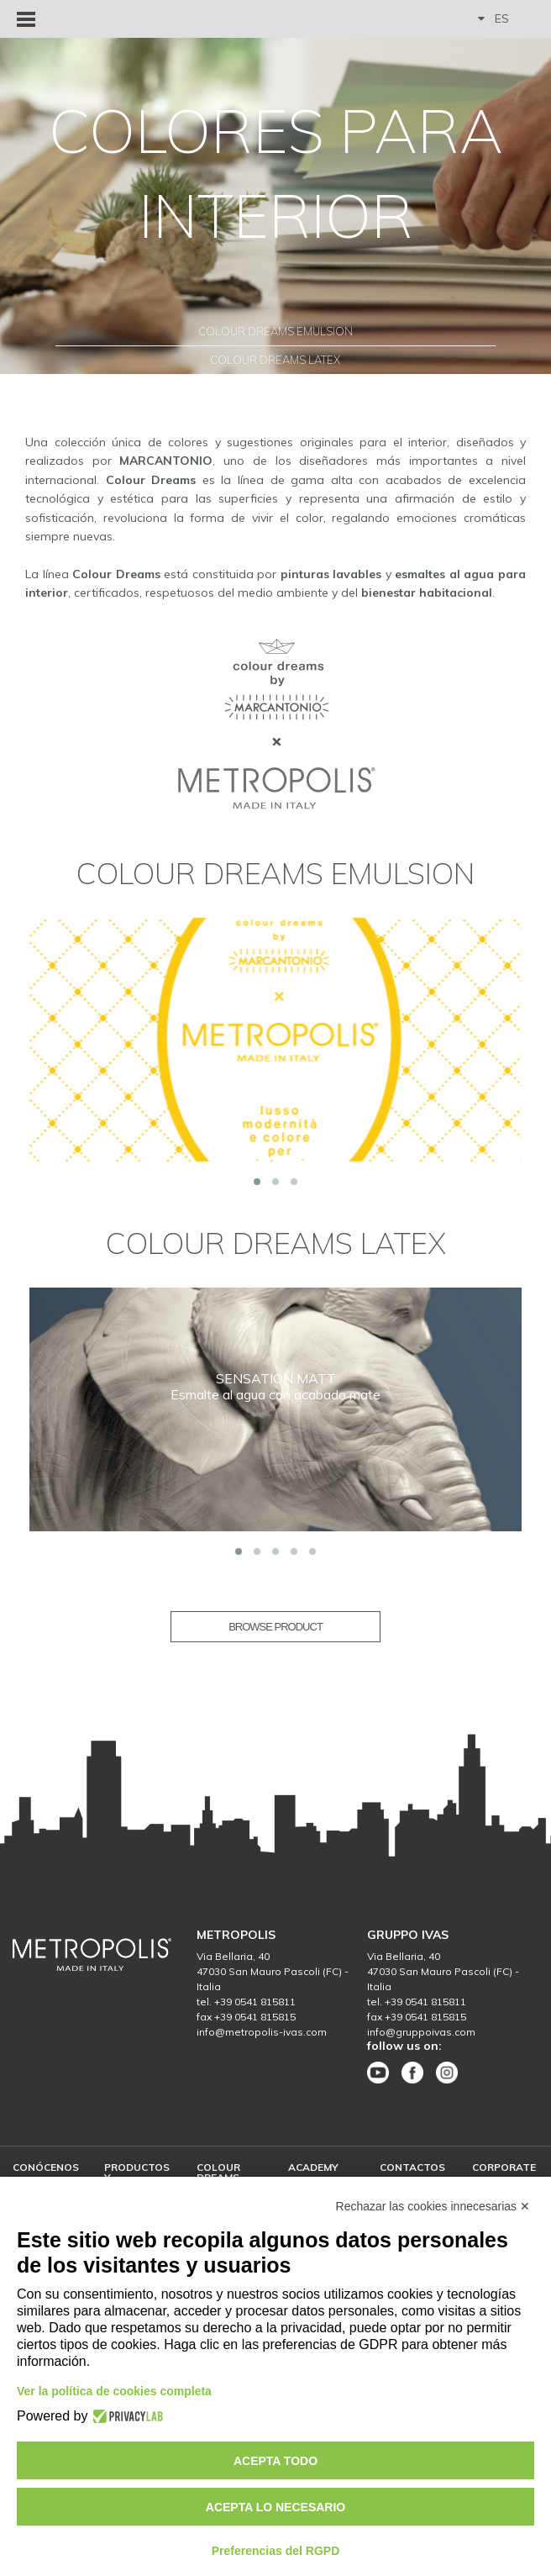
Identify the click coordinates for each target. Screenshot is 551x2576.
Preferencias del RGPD (276, 2551)
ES (493, 18)
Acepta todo (275, 2461)
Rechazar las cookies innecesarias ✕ (433, 2206)
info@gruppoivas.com (421, 2032)
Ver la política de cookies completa (114, 2391)
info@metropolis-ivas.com (262, 2032)
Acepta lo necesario (275, 2507)
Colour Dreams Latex (275, 359)
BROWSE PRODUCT (275, 1626)
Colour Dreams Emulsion (275, 331)
